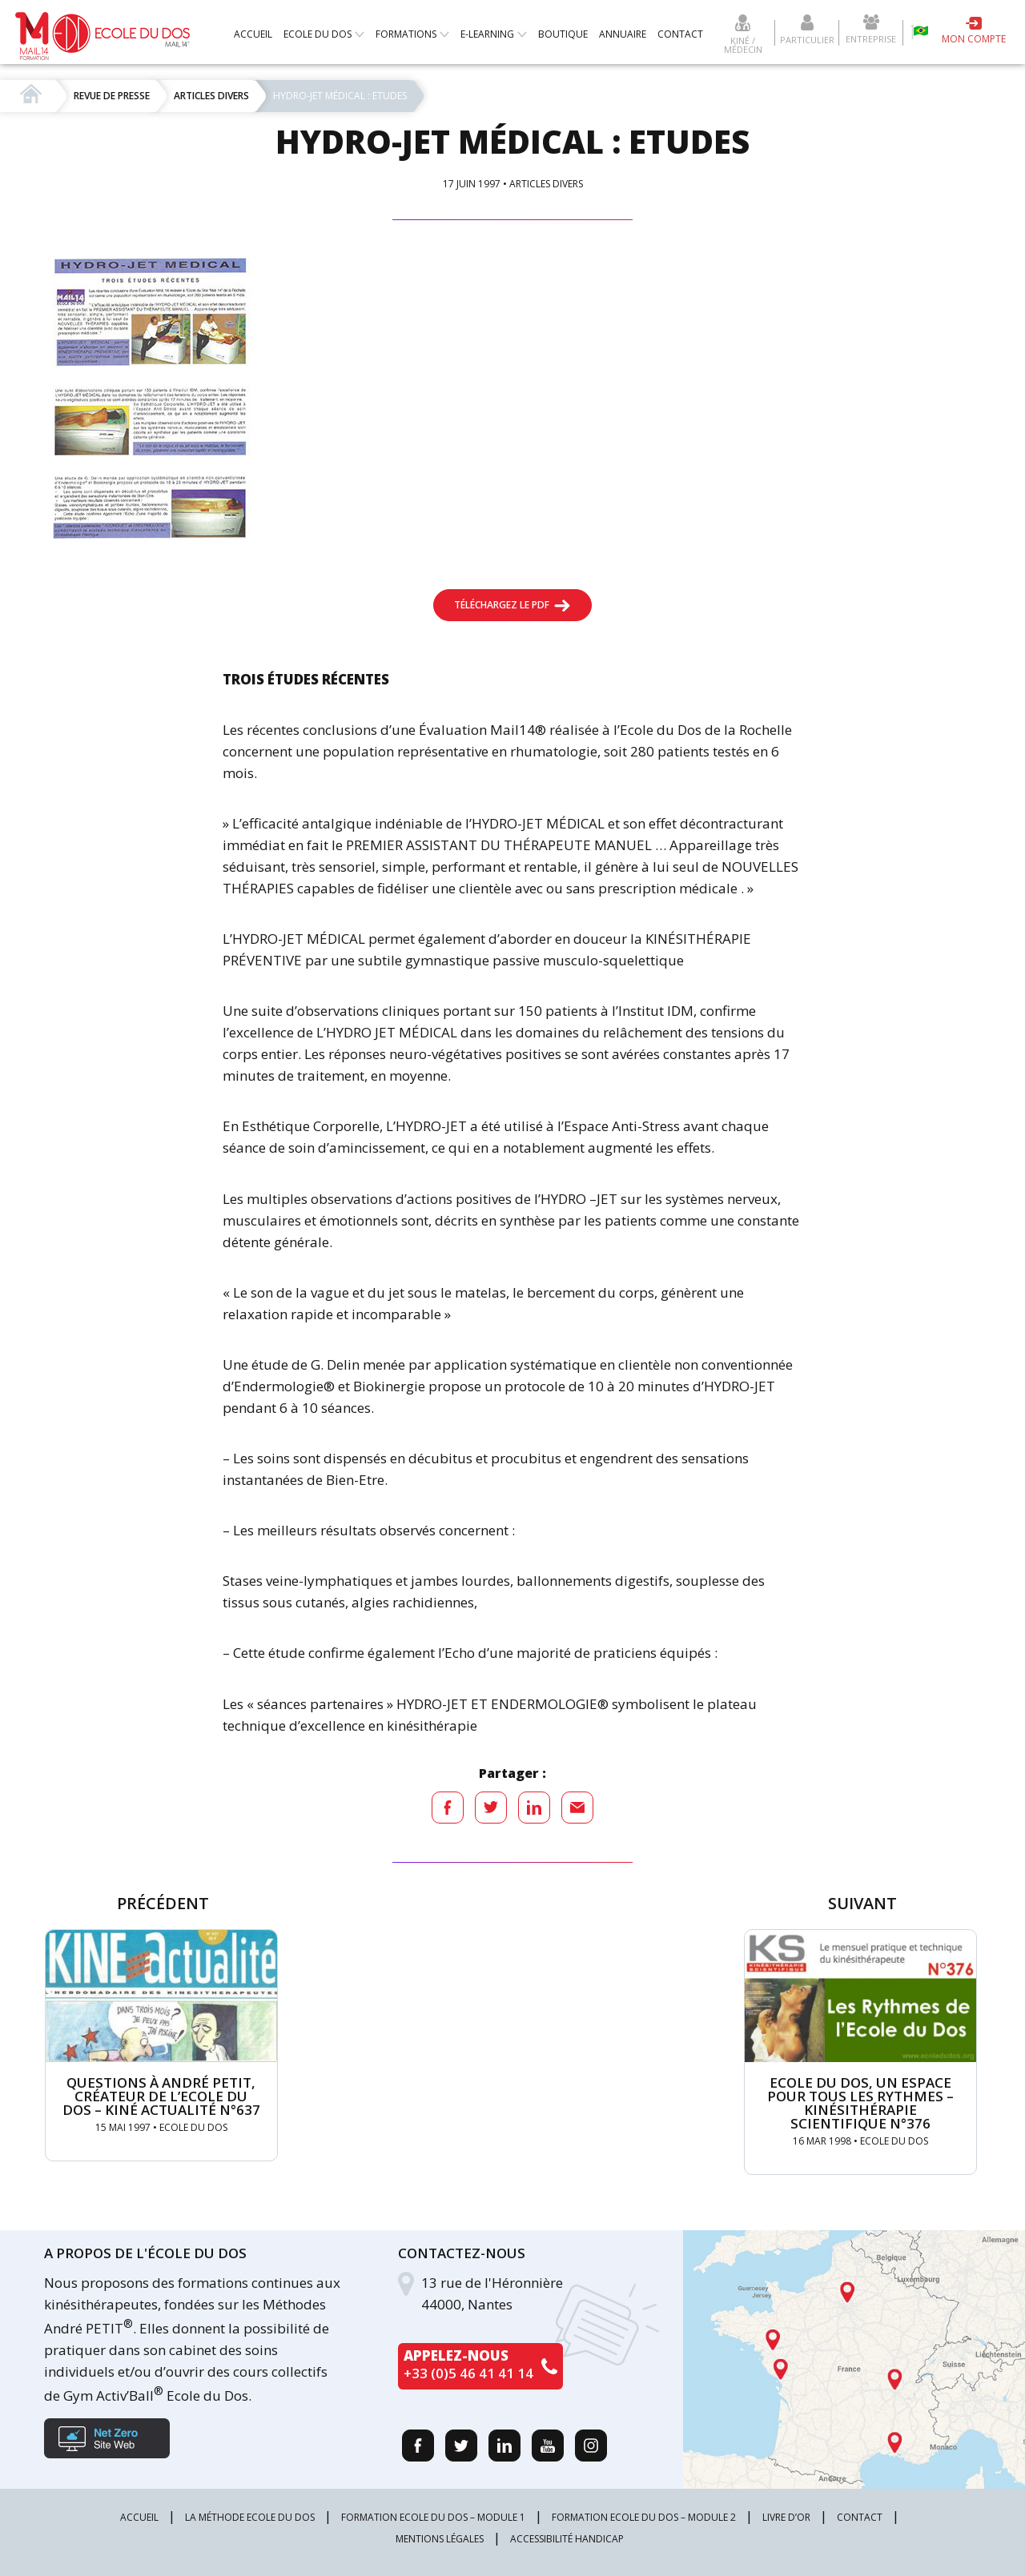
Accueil (253, 34)
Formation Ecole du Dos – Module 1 (433, 2517)
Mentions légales (440, 2539)
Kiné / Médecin (743, 44)
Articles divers (546, 184)
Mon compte (974, 39)
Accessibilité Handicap (567, 2539)
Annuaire (622, 34)
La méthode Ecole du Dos (250, 2517)
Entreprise (871, 38)
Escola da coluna (919, 32)
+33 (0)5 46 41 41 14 (468, 2373)
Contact (680, 34)
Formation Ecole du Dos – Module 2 (644, 2517)
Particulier (807, 39)
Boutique (563, 34)
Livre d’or (786, 2517)
